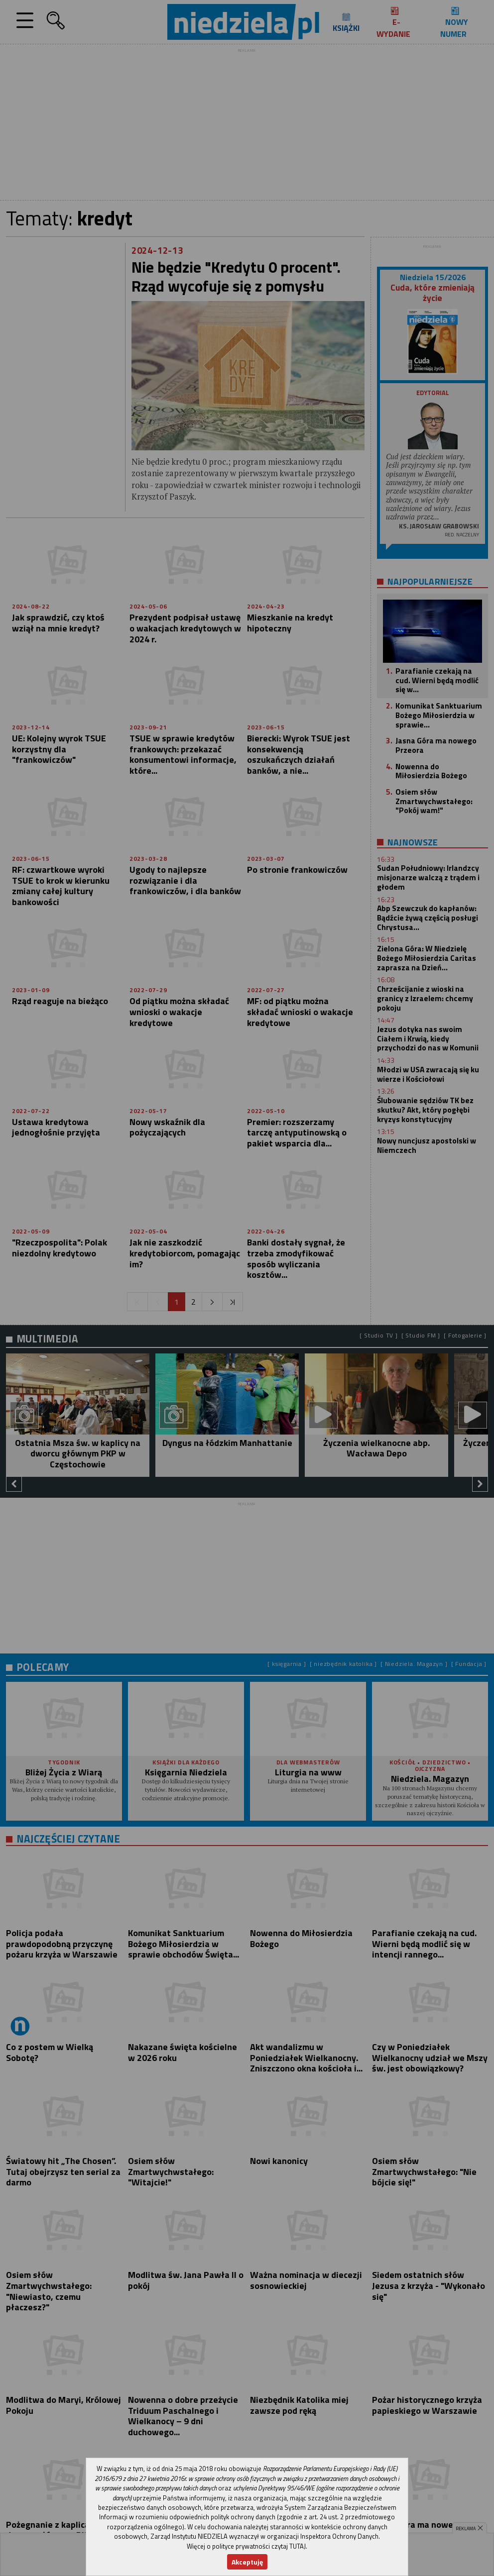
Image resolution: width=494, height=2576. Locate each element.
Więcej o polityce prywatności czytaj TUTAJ (246, 2546)
